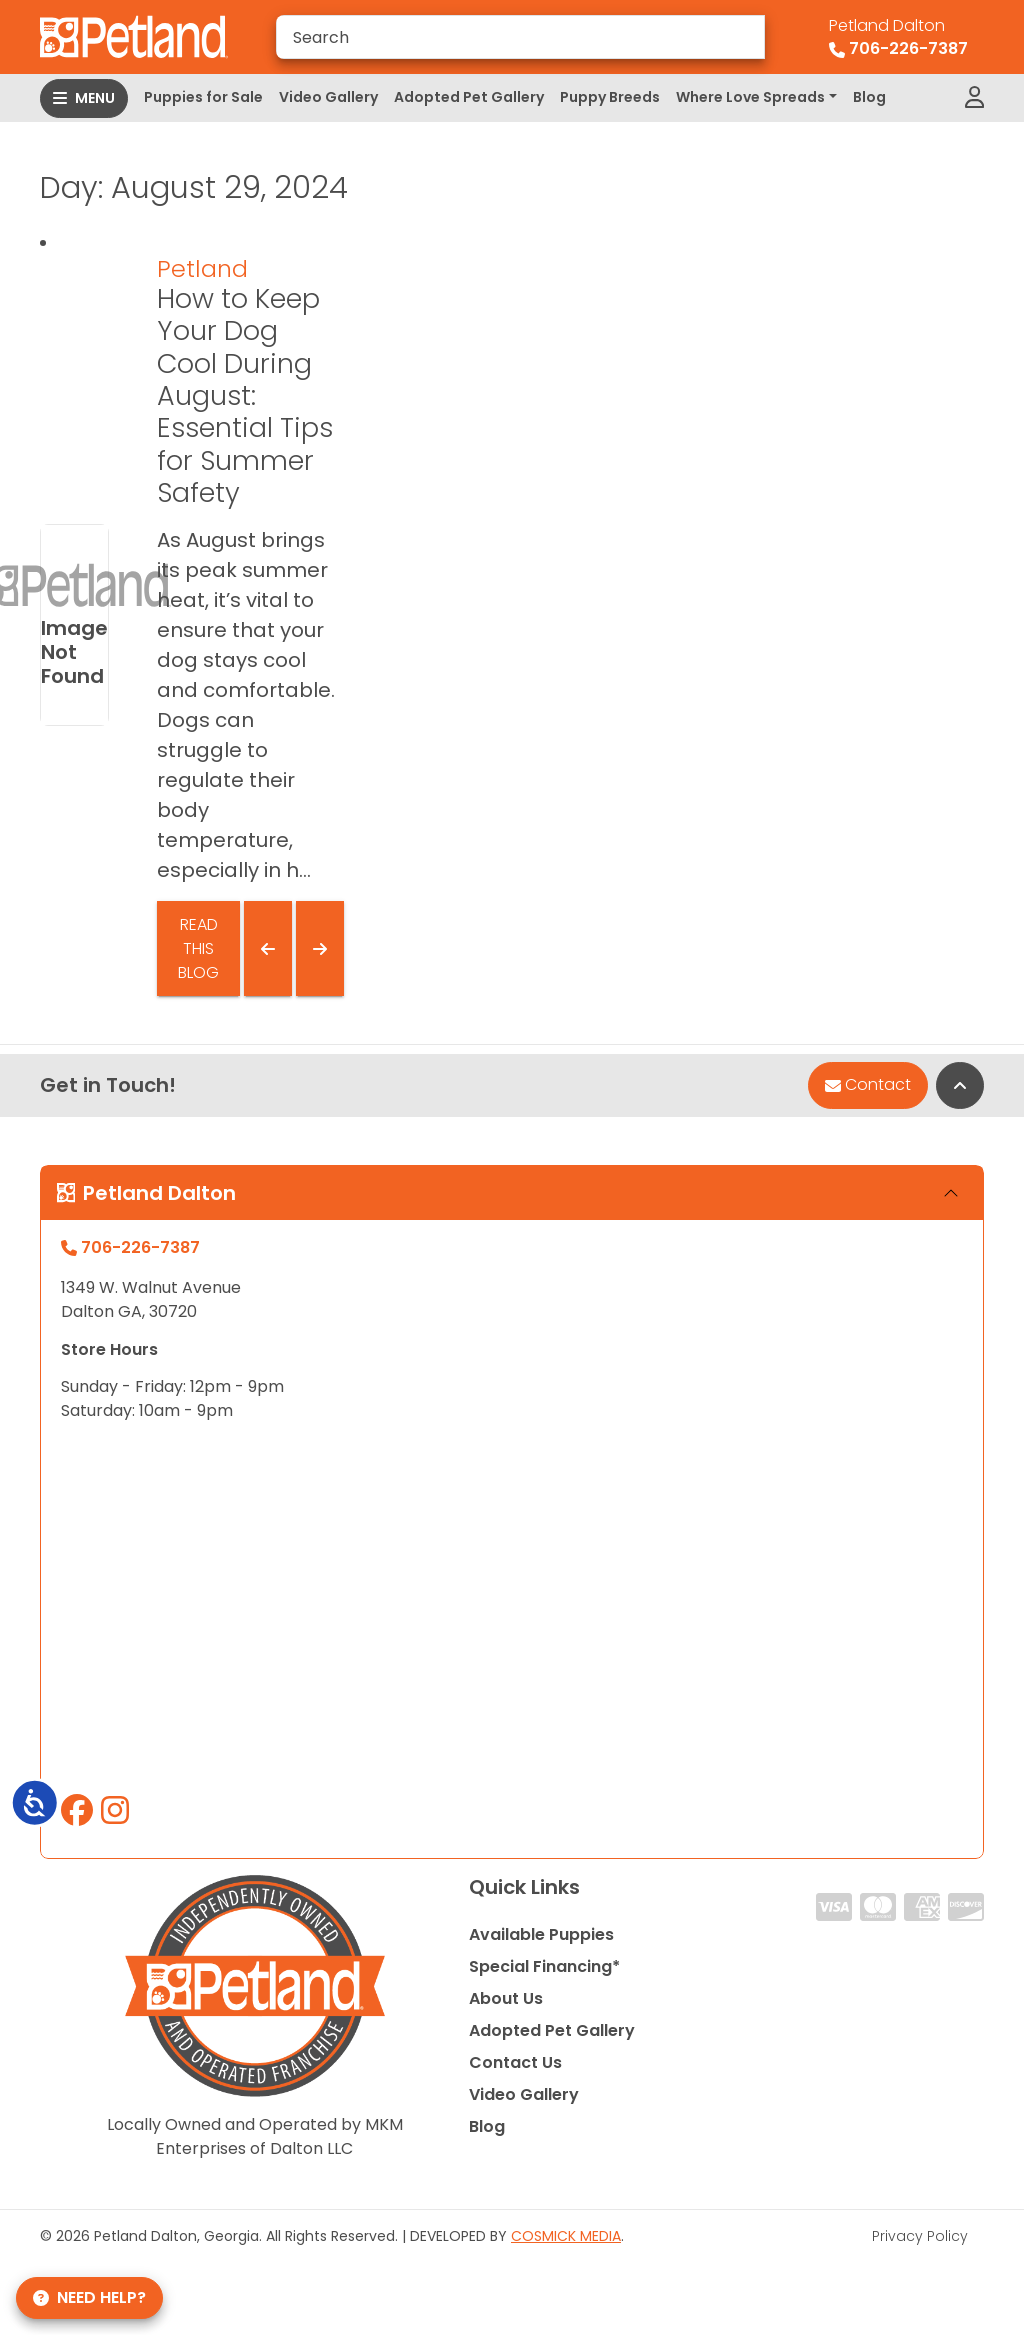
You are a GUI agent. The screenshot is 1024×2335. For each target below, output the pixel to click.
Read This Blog (198, 948)
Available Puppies (541, 1934)
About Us (506, 1998)
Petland (202, 268)
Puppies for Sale (203, 97)
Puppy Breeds (610, 97)
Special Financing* (544, 1966)
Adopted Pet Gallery (469, 97)
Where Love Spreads (750, 97)
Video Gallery (328, 97)
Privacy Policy (920, 2236)
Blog (869, 97)
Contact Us (515, 2062)
